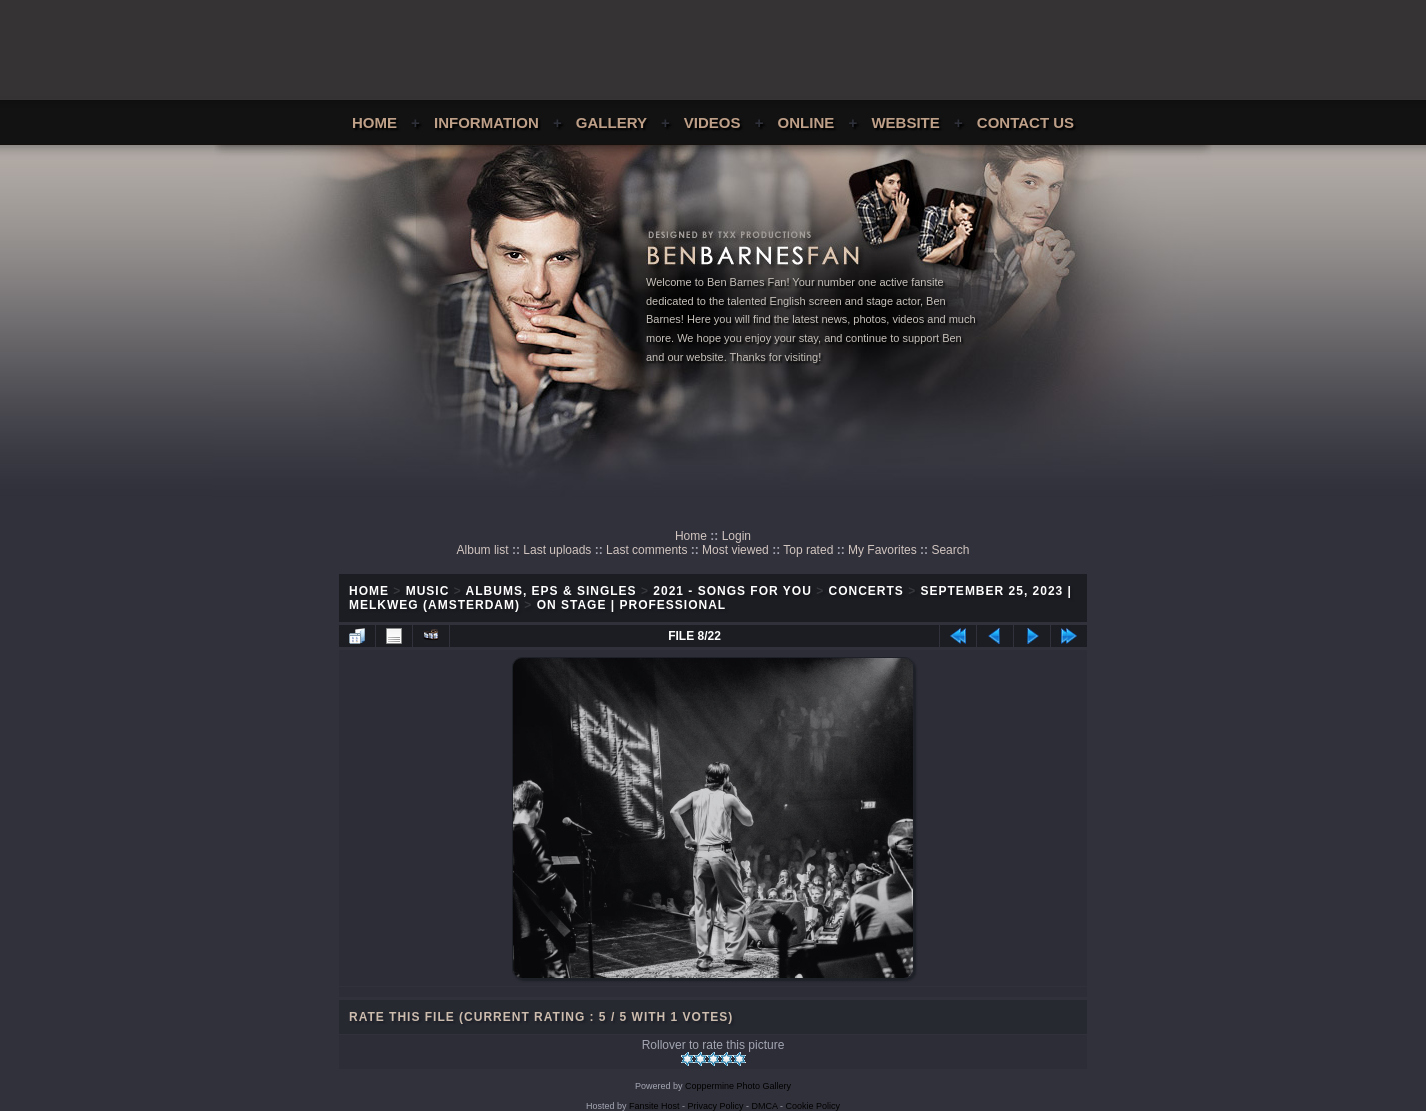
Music (428, 591)
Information (486, 122)
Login (736, 536)
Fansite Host (654, 1106)
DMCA (765, 1106)
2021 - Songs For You (732, 591)
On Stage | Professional (631, 605)
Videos (712, 122)
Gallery (611, 122)
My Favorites (882, 550)
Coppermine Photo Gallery (738, 1086)
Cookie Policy (813, 1106)
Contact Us (1025, 122)
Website (905, 122)
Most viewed (735, 550)
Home (374, 122)
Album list (483, 550)
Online (806, 122)
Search (950, 550)
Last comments (646, 550)
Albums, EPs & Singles (551, 591)
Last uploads (557, 550)
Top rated (808, 550)
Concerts (866, 591)
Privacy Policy (716, 1106)
